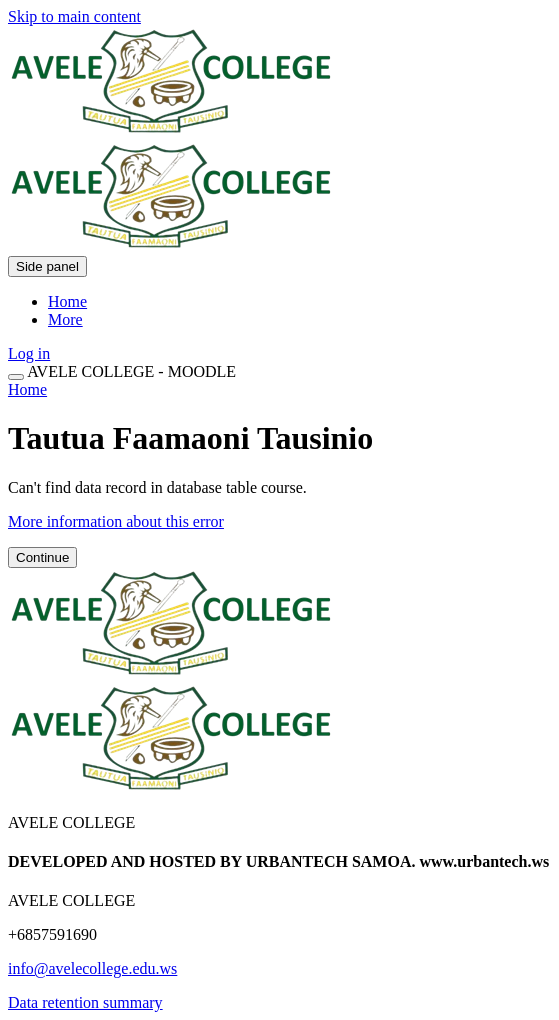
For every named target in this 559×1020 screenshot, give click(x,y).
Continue (42, 557)
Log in (29, 353)
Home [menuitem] (67, 301)
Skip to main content (74, 16)
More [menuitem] (65, 319)
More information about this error (116, 521)
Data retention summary (85, 1002)
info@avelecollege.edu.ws (92, 968)
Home (27, 389)
